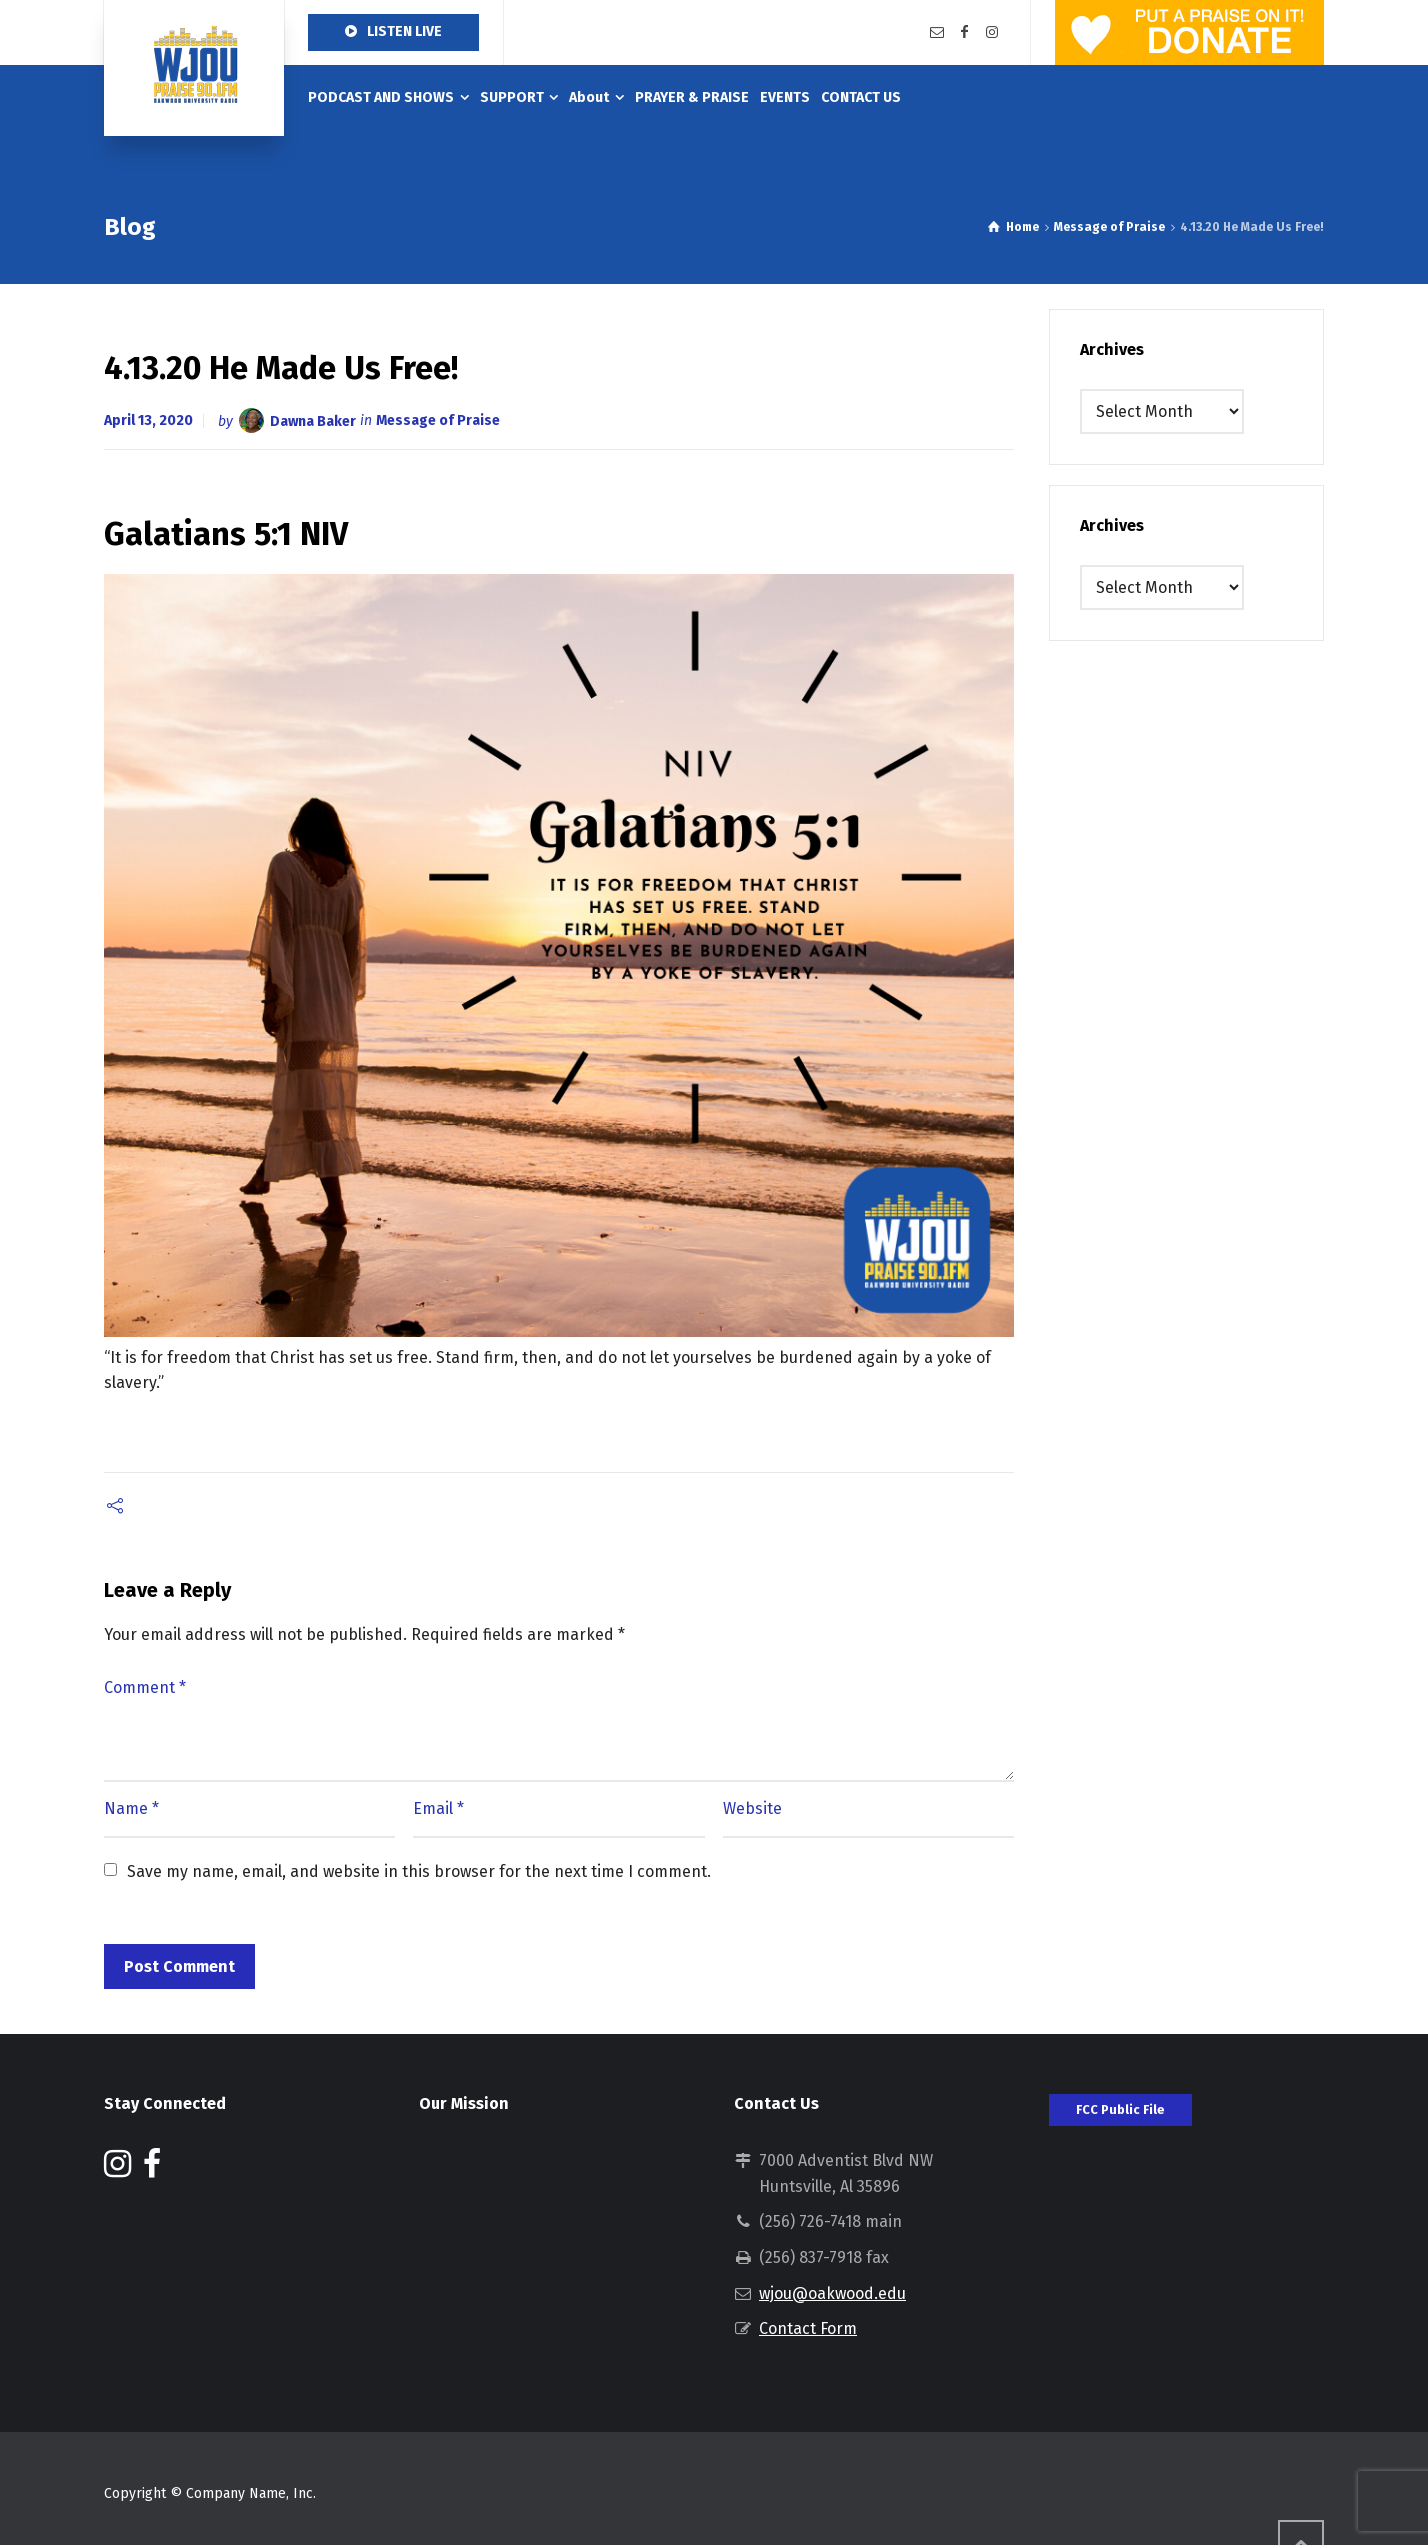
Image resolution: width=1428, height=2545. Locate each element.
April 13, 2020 (148, 420)
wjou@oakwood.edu (832, 2293)
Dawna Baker (313, 420)
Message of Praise (438, 420)
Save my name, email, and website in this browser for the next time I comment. (419, 1871)
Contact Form (808, 2328)
